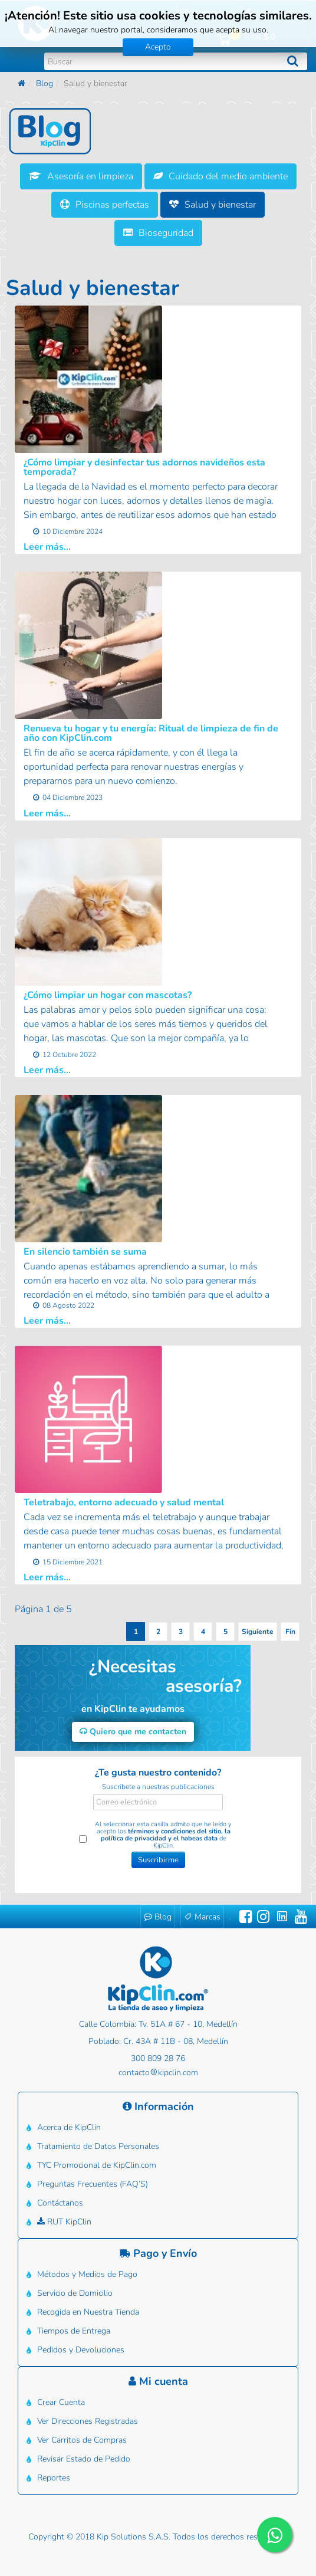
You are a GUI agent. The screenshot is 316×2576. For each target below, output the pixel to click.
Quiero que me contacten (133, 1731)
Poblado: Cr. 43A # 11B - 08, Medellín (158, 2041)
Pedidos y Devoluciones (80, 2349)
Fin (290, 1631)
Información (158, 2106)
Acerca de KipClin (69, 2127)
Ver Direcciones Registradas (87, 2421)
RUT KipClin (64, 2221)
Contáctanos (60, 2203)
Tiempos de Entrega (73, 2331)
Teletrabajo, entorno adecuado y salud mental (124, 1502)
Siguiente (258, 1631)
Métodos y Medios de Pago (87, 2274)
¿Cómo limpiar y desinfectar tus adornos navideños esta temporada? (144, 467)
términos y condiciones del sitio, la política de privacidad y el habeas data (166, 1835)
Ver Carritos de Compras (82, 2440)
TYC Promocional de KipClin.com (96, 2165)
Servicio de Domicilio (75, 2293)
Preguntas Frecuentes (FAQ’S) (92, 2184)
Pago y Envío (158, 2253)
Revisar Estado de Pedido (83, 2459)
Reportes (53, 2477)
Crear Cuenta (61, 2402)
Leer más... (47, 546)
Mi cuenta (158, 2381)
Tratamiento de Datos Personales (98, 2146)
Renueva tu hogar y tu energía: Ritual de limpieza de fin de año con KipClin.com (151, 733)
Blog (44, 83)
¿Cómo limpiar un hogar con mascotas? (108, 995)
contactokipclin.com (158, 2072)
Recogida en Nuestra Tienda (88, 2312)
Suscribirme (158, 1860)
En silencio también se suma (85, 1251)
